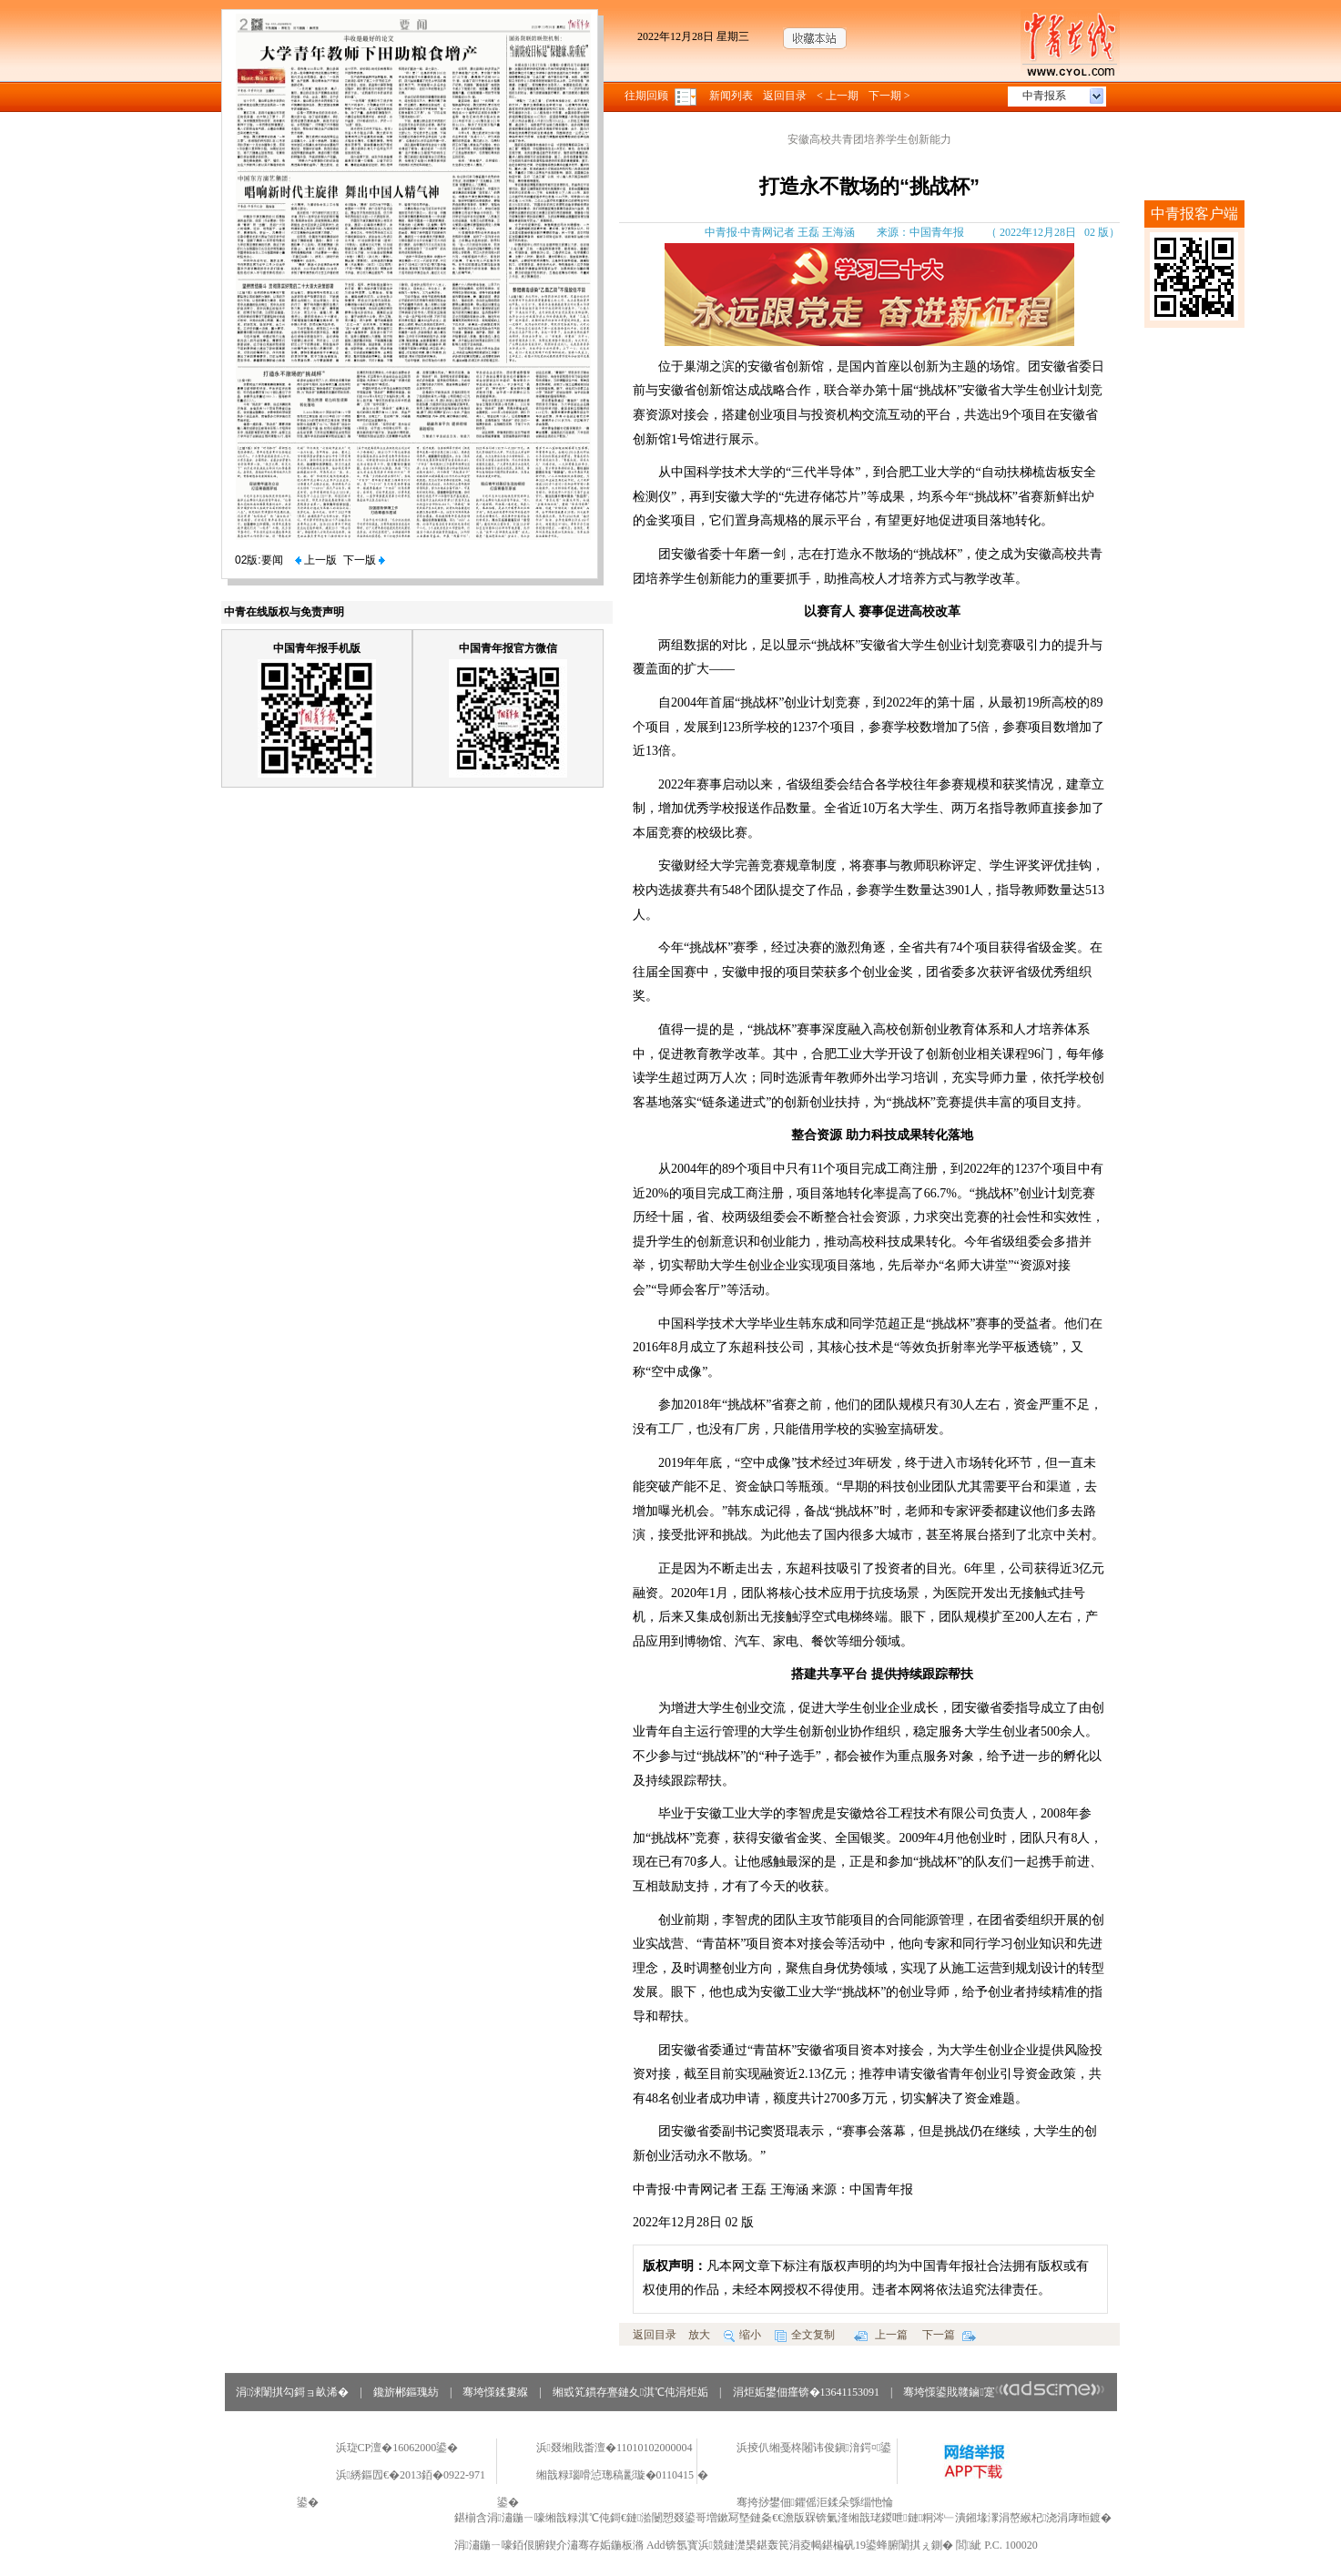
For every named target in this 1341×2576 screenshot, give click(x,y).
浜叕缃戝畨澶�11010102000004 (614, 2447)
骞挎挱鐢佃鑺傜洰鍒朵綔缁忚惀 (815, 2502)
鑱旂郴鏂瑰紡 (406, 2392)
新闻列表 (731, 95)
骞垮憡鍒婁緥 (495, 2392)
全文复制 (805, 2334)
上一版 (316, 560)
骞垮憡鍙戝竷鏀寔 (1003, 2392)
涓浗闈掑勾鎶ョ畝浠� (292, 2392)
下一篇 (949, 2334)
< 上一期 (837, 95)
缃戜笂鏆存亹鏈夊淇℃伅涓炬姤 (630, 2392)
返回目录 (785, 95)
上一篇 (881, 2334)
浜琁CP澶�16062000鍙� (397, 2447)
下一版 (364, 560)
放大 (699, 2334)
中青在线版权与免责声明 (284, 612)
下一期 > (889, 95)
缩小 (742, 2334)
